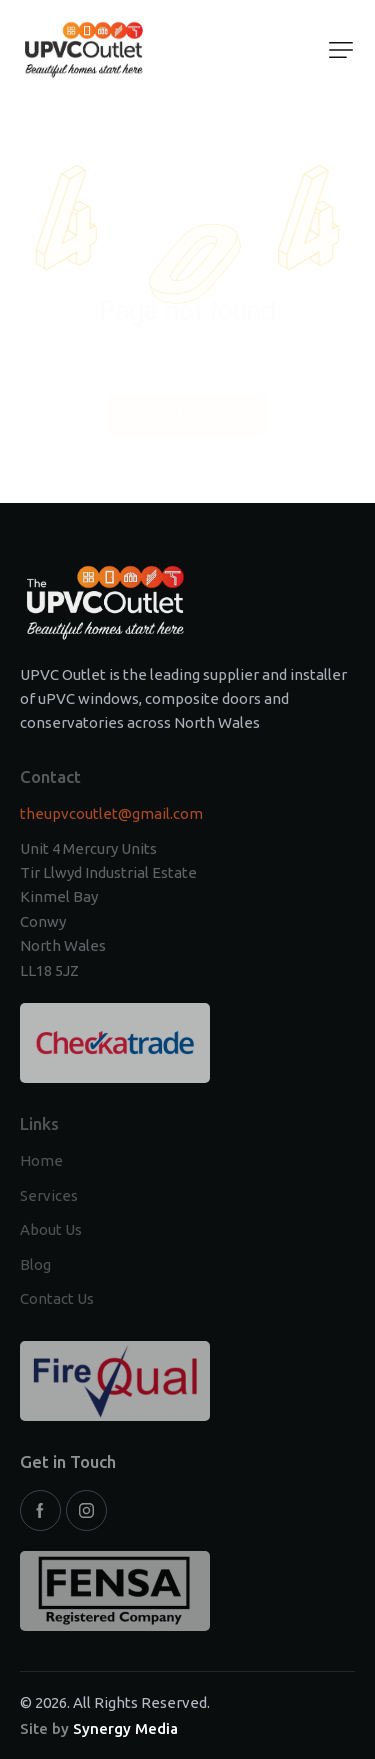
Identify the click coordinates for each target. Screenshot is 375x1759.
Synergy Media (125, 1728)
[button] (341, 50)
